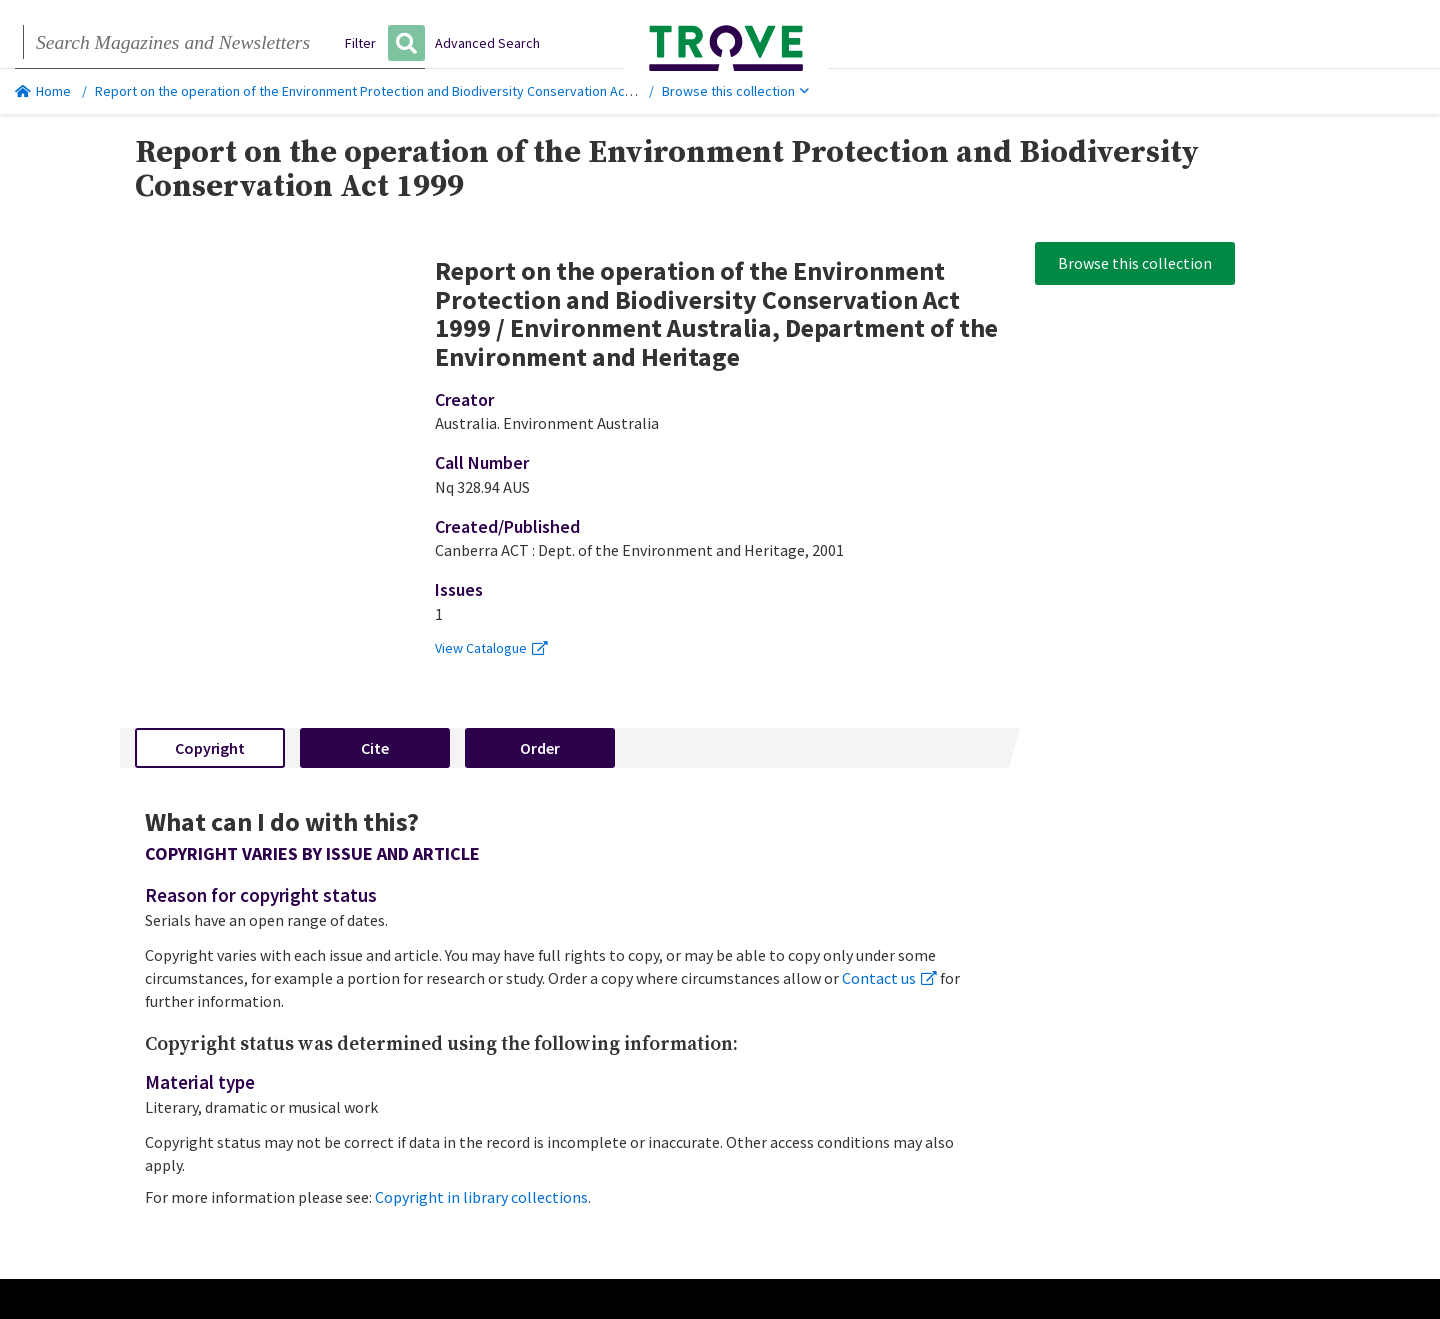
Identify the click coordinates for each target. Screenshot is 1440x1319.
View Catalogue (491, 648)
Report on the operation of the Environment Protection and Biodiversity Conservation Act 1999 (378, 91)
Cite (375, 748)
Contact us (889, 978)
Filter (360, 43)
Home (43, 91)
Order (540, 748)
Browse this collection (735, 91)
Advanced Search (487, 43)
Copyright (210, 748)
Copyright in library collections (481, 1197)
